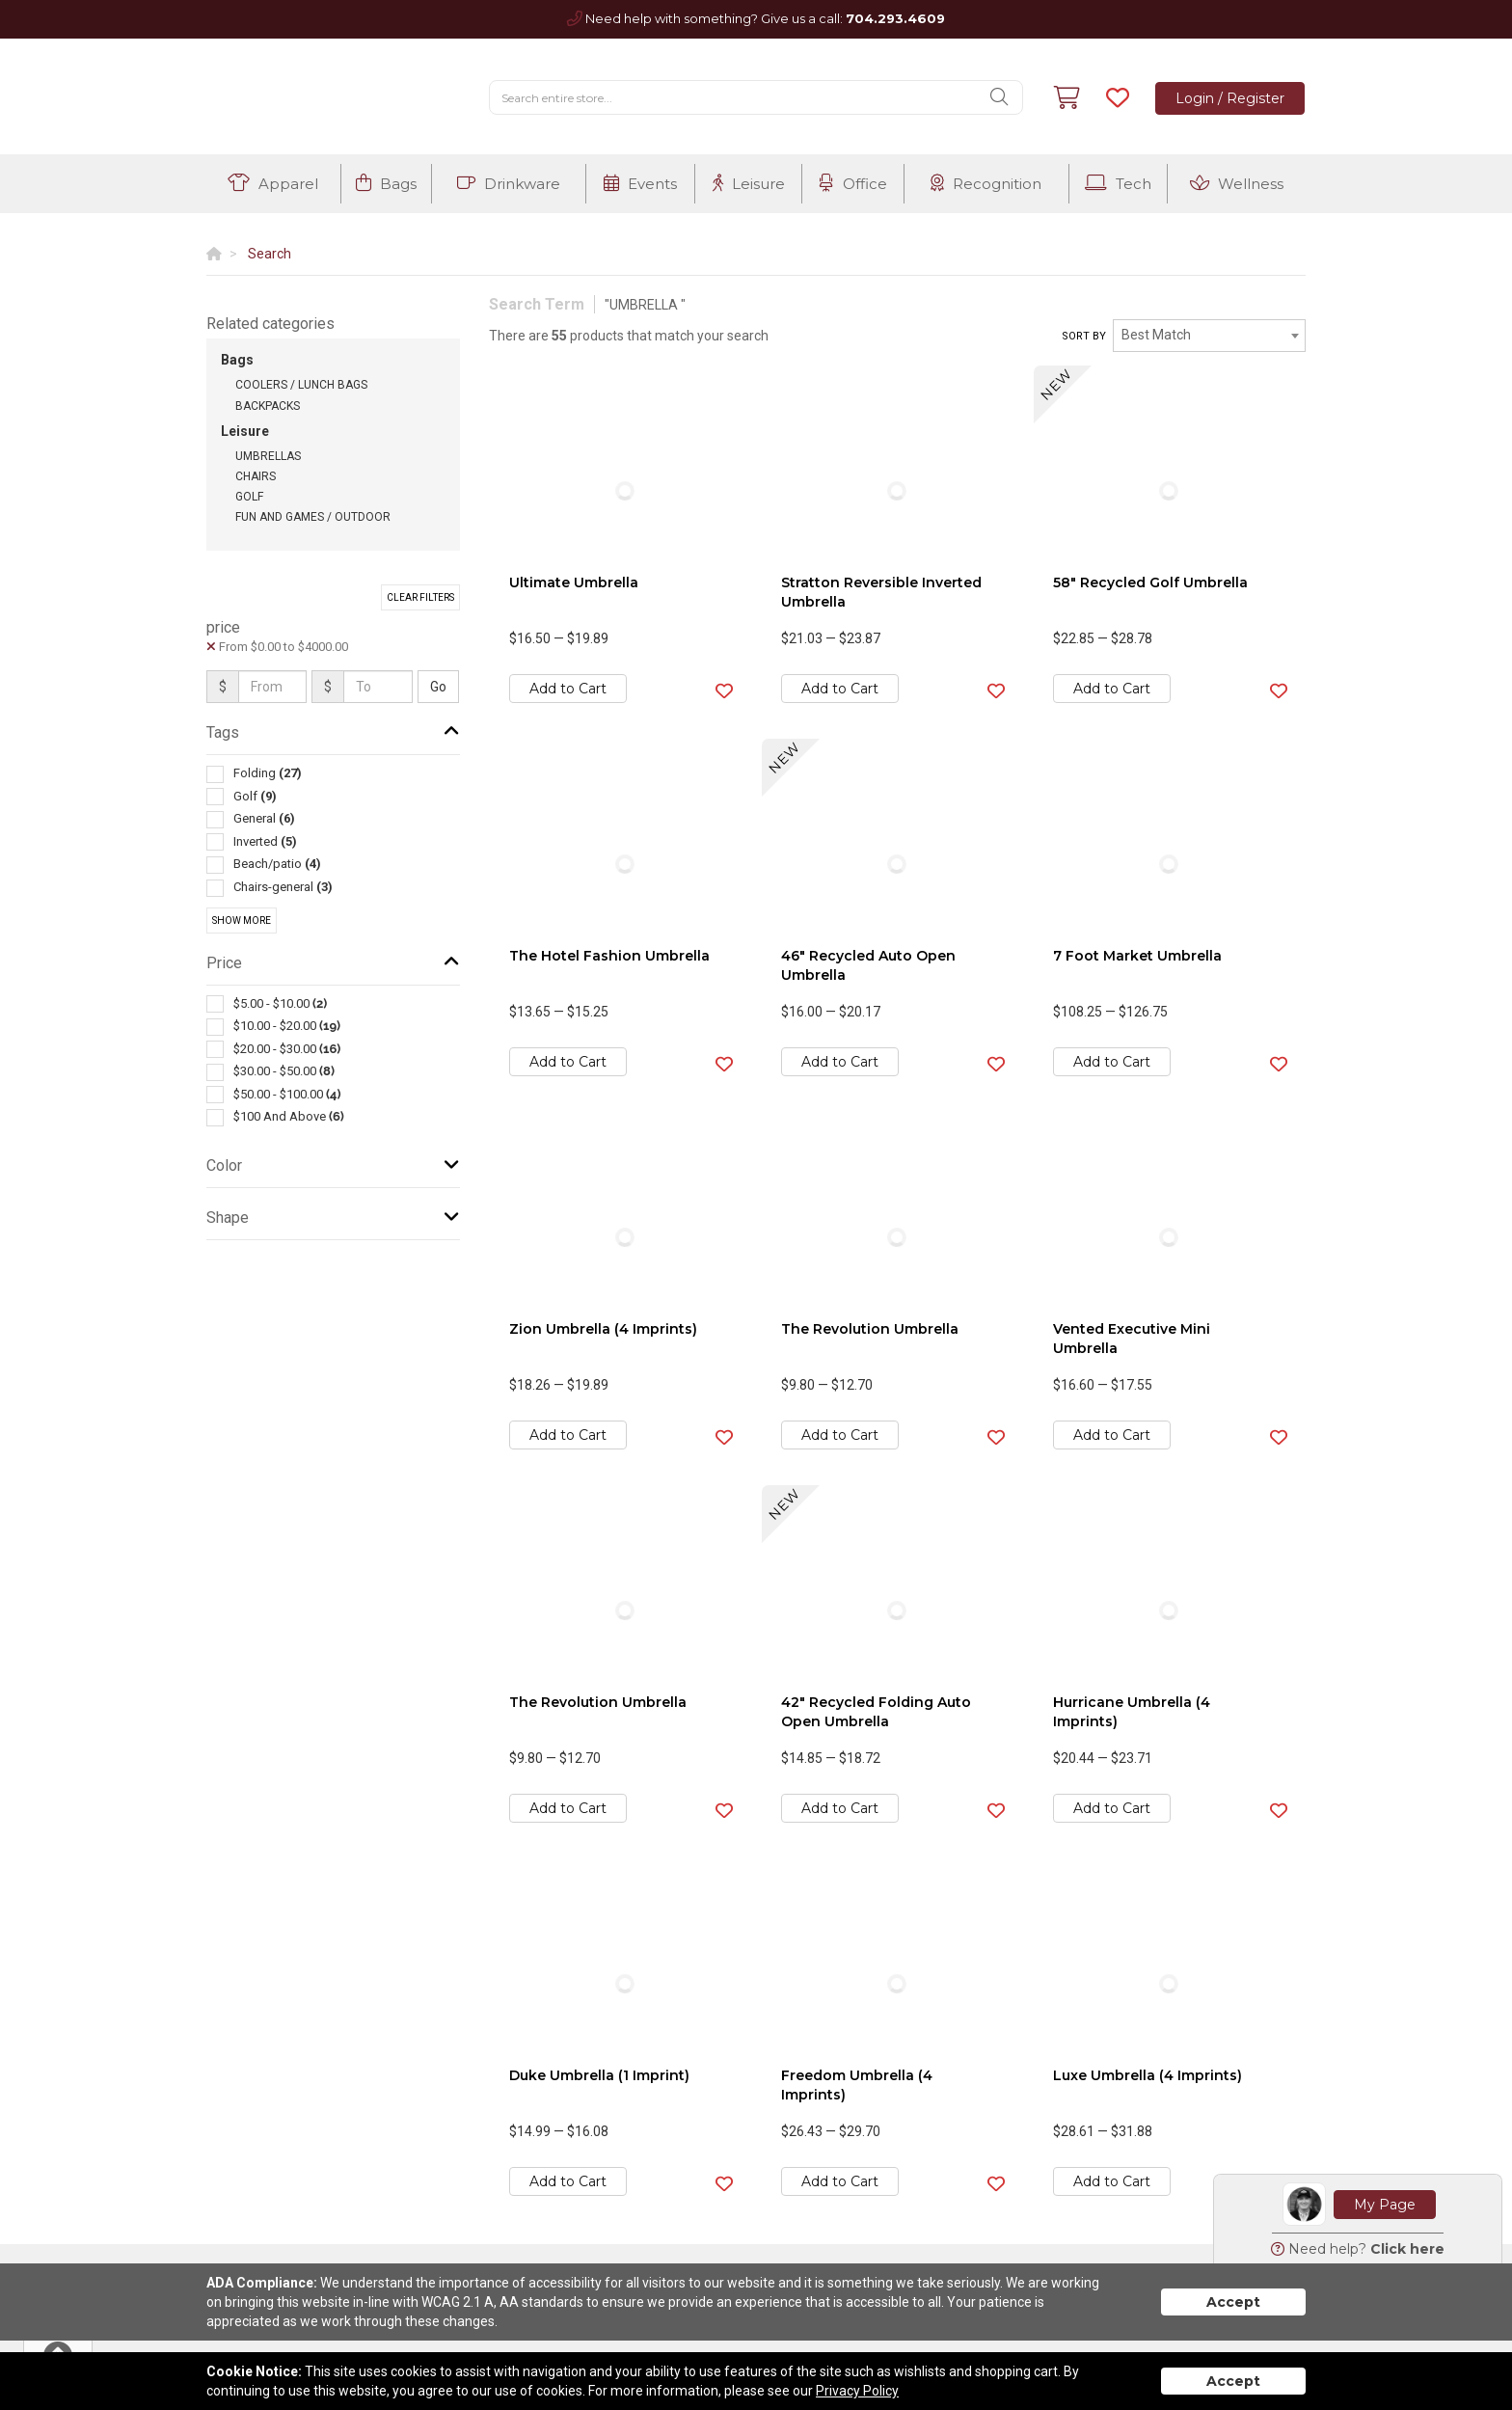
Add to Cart (568, 688)
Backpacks (267, 406)
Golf (249, 496)
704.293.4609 (895, 18)
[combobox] (1209, 335)
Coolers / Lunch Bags (301, 385)
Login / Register (1229, 98)
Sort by (1084, 336)
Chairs (255, 476)
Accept (1233, 2302)
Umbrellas (268, 456)
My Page (1385, 2204)
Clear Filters (420, 597)
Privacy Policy (857, 2390)
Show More (241, 920)
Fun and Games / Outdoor (313, 517)
